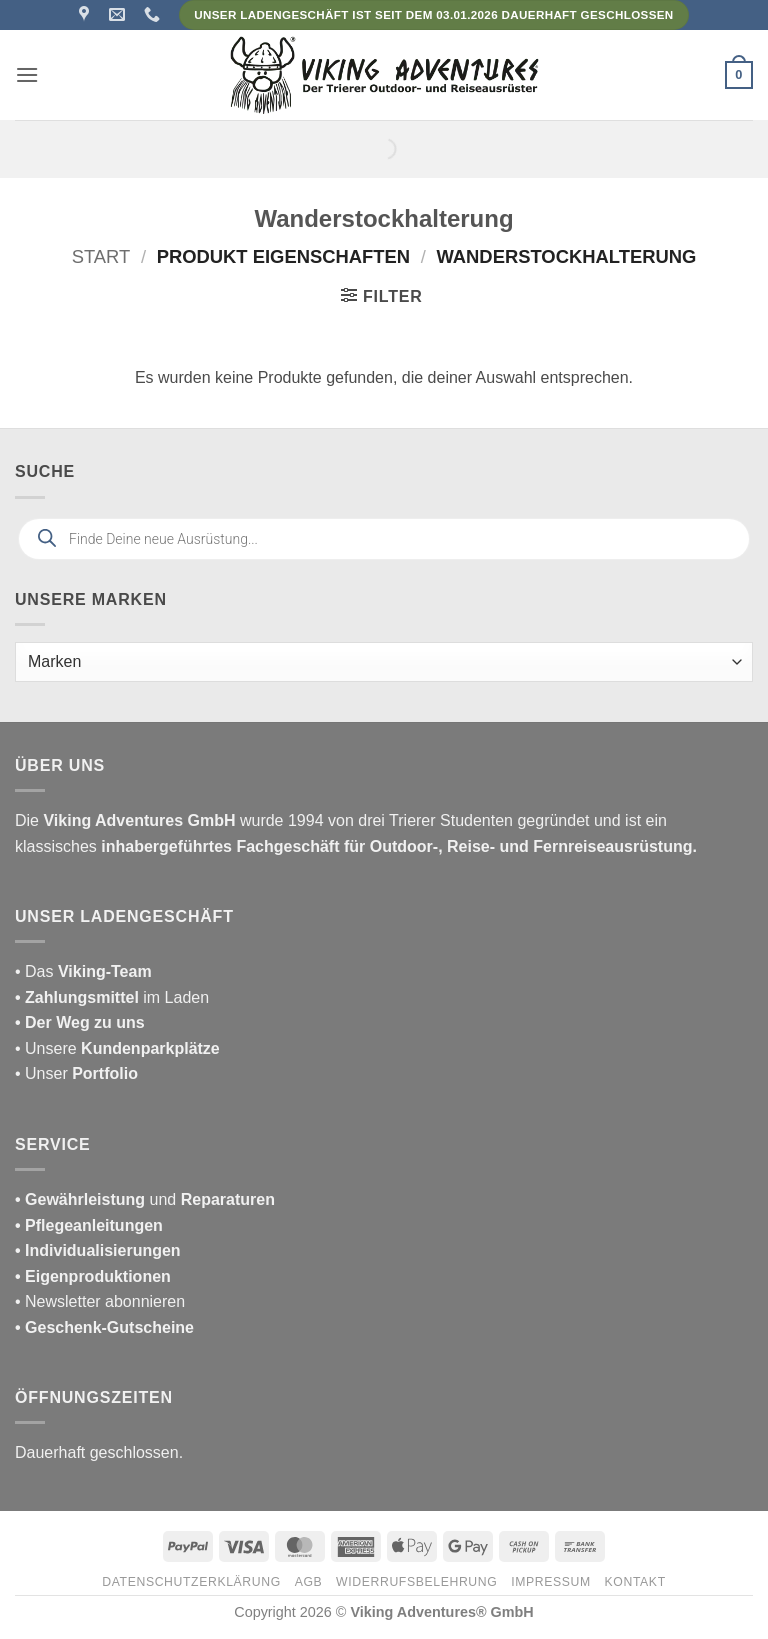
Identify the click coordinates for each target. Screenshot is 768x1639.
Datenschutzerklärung (191, 1582)
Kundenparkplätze (150, 1048)
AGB (309, 1582)
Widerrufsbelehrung (416, 1582)
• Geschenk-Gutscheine (104, 1327)
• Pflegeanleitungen (89, 1225)
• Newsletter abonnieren (100, 1301)
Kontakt (635, 1582)
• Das (83, 971)
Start (101, 256)
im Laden (112, 997)
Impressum (551, 1582)
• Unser (76, 1073)
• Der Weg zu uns (80, 1022)
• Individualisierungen (98, 1250)
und (145, 1199)
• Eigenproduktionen (93, 1276)
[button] (27, 74)
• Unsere (48, 1048)
